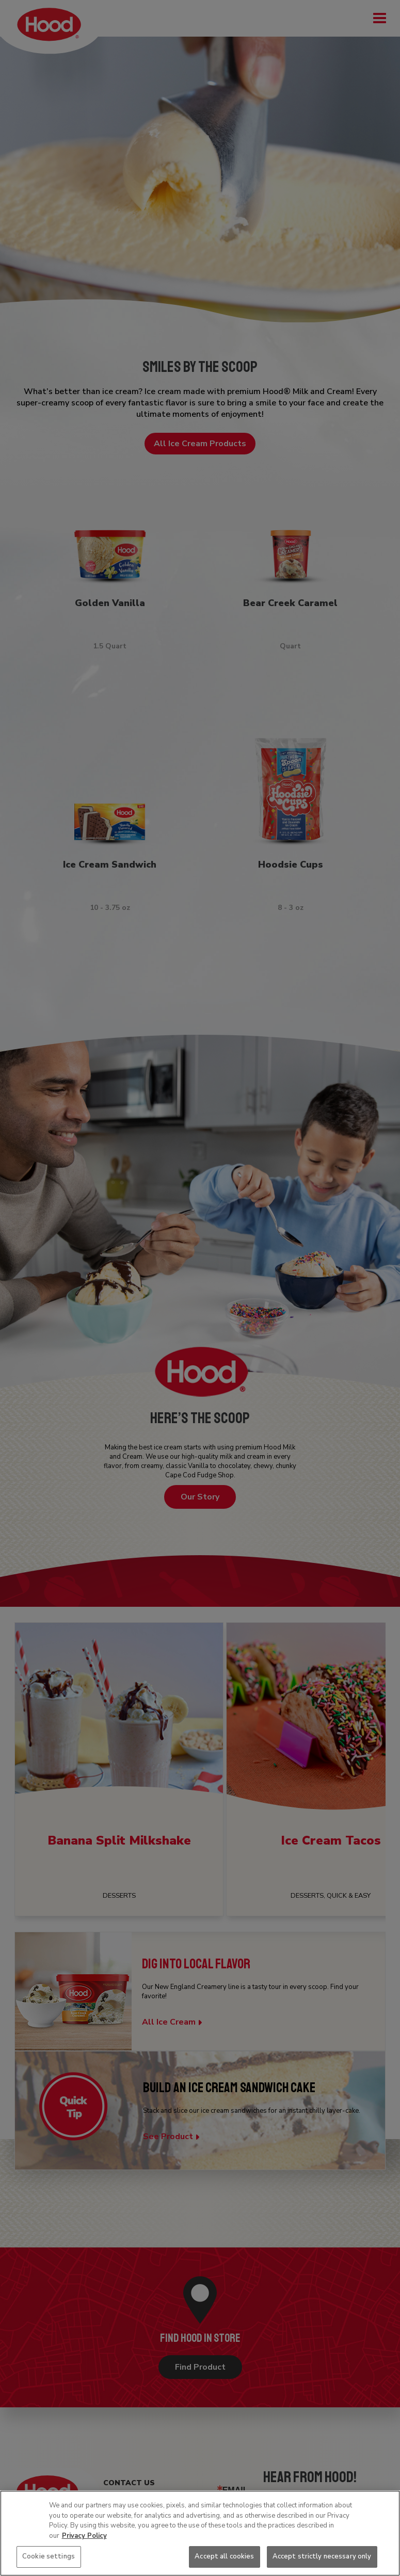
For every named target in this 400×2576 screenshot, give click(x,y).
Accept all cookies (224, 2556)
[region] (200, 2533)
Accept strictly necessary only (322, 2556)
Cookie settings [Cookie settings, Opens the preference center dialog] (48, 2556)
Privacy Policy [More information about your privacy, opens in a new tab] (84, 2535)
